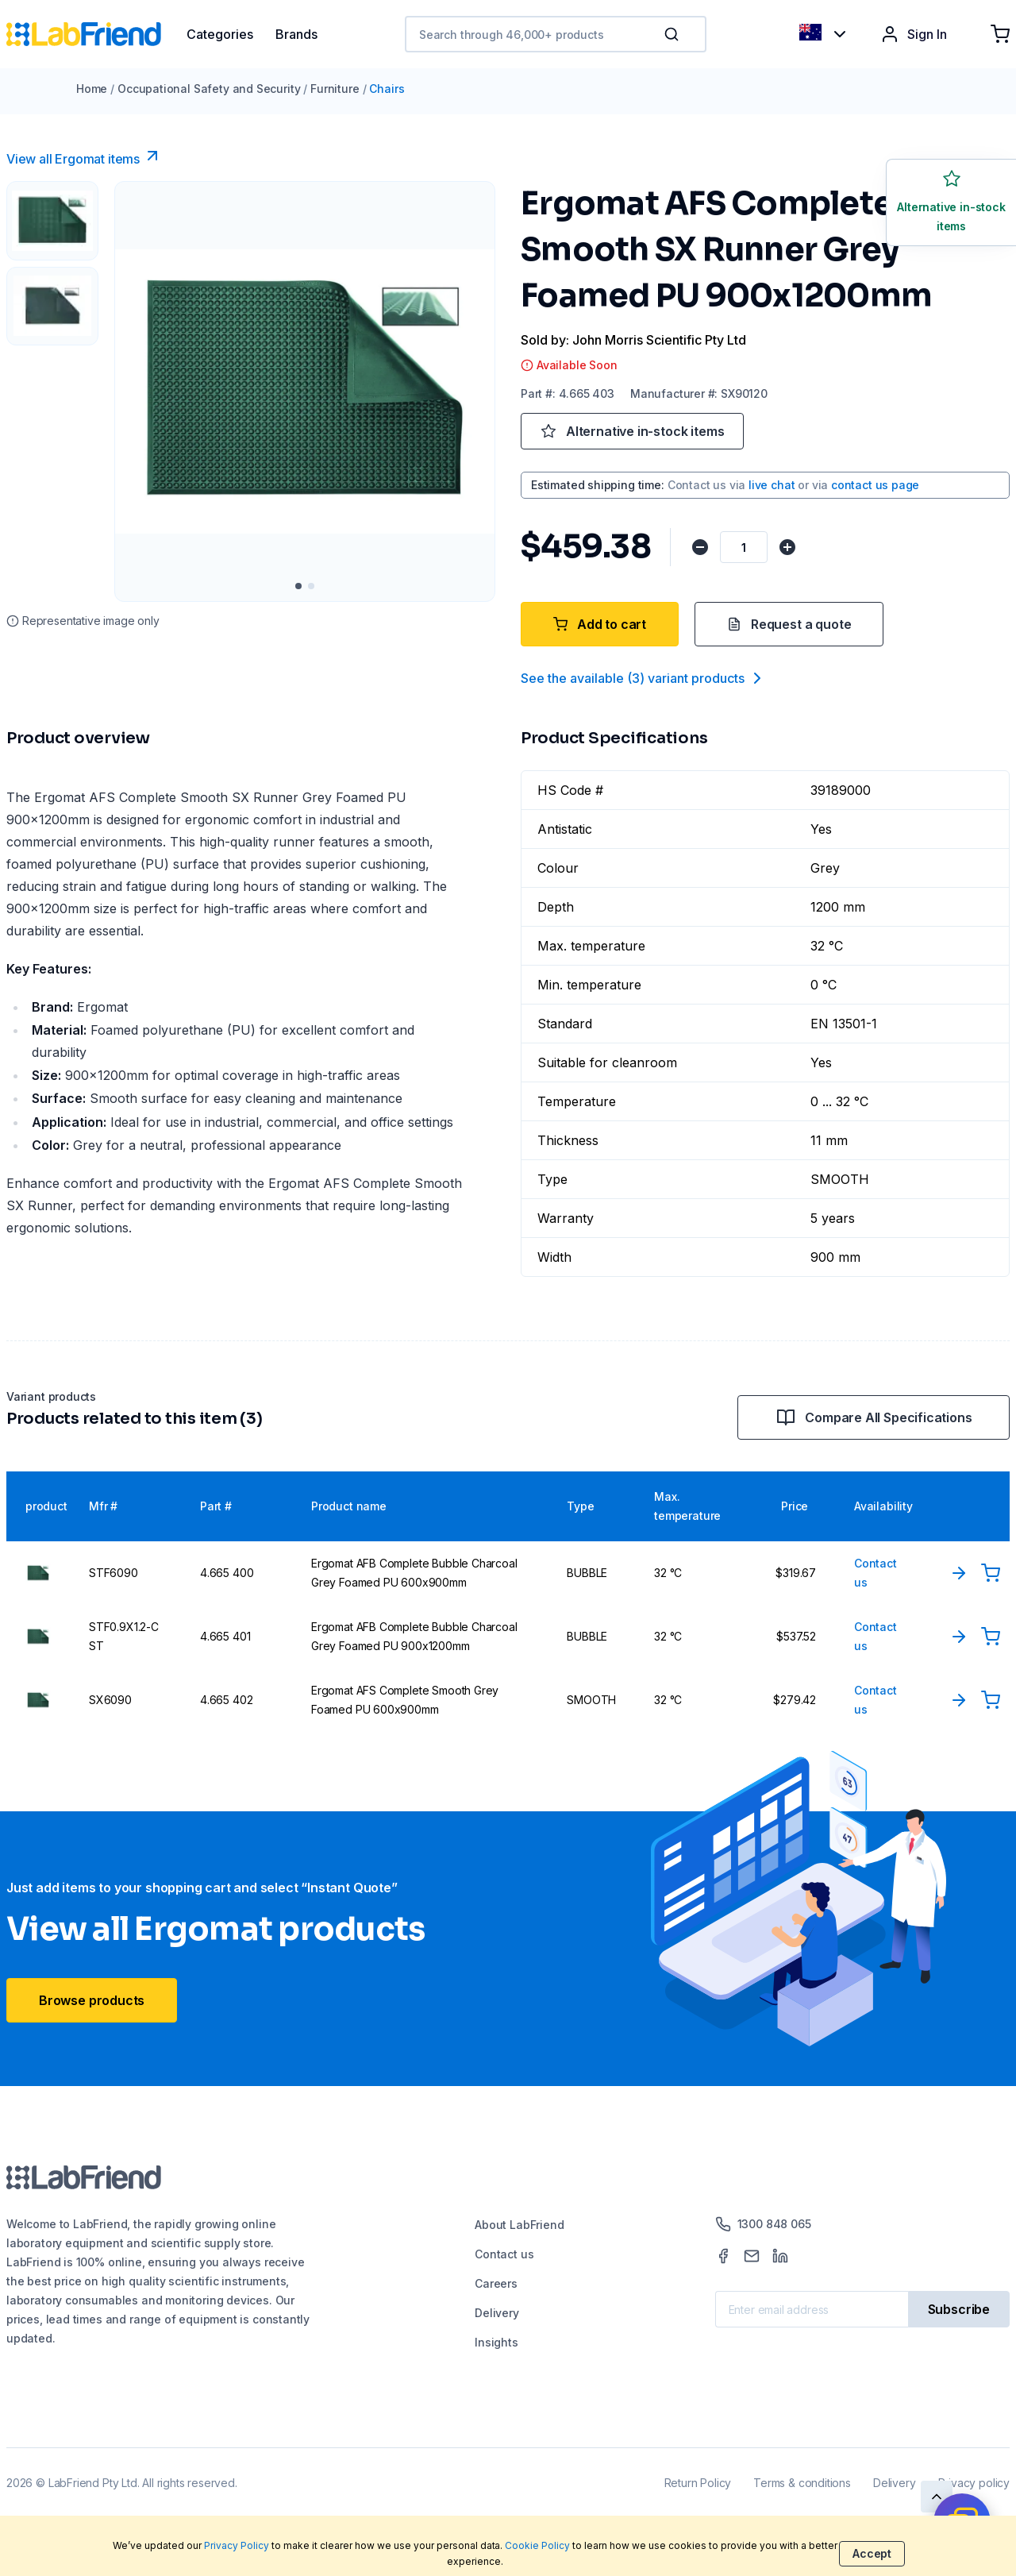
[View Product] (958, 1573)
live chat (772, 485)
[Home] (96, 34)
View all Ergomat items (84, 156)
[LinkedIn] (780, 2256)
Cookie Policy (537, 2545)
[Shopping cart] (1000, 34)
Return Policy (698, 2482)
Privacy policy (974, 2482)
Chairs (386, 88)
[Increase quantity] (787, 547)
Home (91, 88)
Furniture (334, 88)
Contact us (504, 2254)
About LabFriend (519, 2224)
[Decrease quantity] (700, 547)
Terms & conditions (802, 2482)
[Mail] (752, 2256)
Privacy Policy (236, 2545)
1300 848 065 (763, 2224)
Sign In (913, 34)
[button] (675, 34)
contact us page (875, 485)
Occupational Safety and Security (208, 88)
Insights (496, 2342)
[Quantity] (744, 547)
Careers (496, 2283)
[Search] (673, 34)
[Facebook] (723, 2256)
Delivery (497, 2313)
